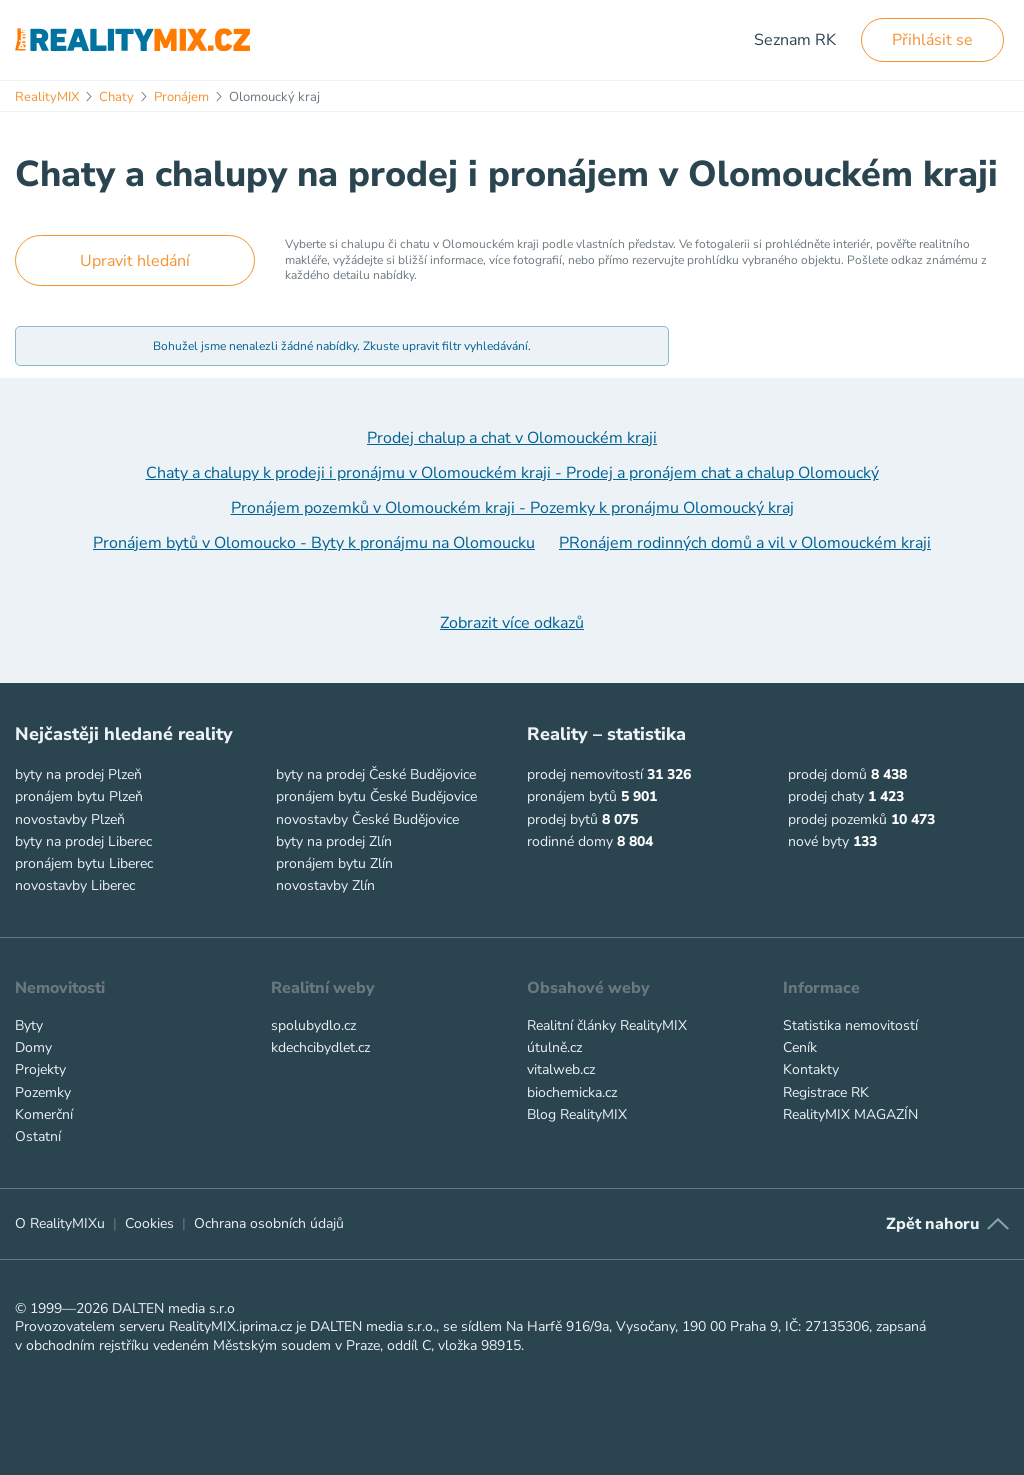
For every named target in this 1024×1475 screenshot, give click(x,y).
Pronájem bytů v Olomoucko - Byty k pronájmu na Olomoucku (314, 543)
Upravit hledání (135, 261)
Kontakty (811, 1069)
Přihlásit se (932, 40)
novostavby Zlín (325, 885)
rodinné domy (570, 841)
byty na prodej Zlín (334, 841)
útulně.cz (554, 1047)
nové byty (818, 841)
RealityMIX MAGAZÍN (850, 1114)
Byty (29, 1025)
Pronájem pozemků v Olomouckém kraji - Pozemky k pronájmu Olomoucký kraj (512, 508)
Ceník (800, 1047)
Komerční (44, 1114)
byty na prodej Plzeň (78, 774)
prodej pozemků (837, 819)
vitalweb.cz (561, 1069)
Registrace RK (826, 1092)
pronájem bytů (572, 796)
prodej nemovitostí (585, 774)
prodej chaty (826, 796)
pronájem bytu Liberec (84, 863)
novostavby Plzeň (70, 819)
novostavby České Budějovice (367, 819)
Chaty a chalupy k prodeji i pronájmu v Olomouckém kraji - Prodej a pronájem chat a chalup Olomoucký (512, 473)
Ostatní (38, 1136)
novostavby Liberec (75, 885)
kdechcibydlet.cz (320, 1047)
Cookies (149, 1223)
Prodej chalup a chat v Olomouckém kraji (512, 438)
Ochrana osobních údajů (269, 1223)
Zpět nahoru (932, 1224)
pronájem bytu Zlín (334, 863)
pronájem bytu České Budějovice (376, 796)
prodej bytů (562, 819)
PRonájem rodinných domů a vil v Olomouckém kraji (745, 543)
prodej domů (827, 774)
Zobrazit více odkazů (512, 623)
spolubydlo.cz (313, 1025)
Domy (33, 1047)
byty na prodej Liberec (83, 841)
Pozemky (43, 1092)
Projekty (40, 1069)
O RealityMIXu (60, 1223)
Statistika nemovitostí (850, 1025)
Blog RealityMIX (577, 1114)
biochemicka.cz (572, 1092)
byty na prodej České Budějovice (376, 774)
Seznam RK (795, 40)
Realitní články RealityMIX (607, 1025)
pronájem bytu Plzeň (79, 796)
